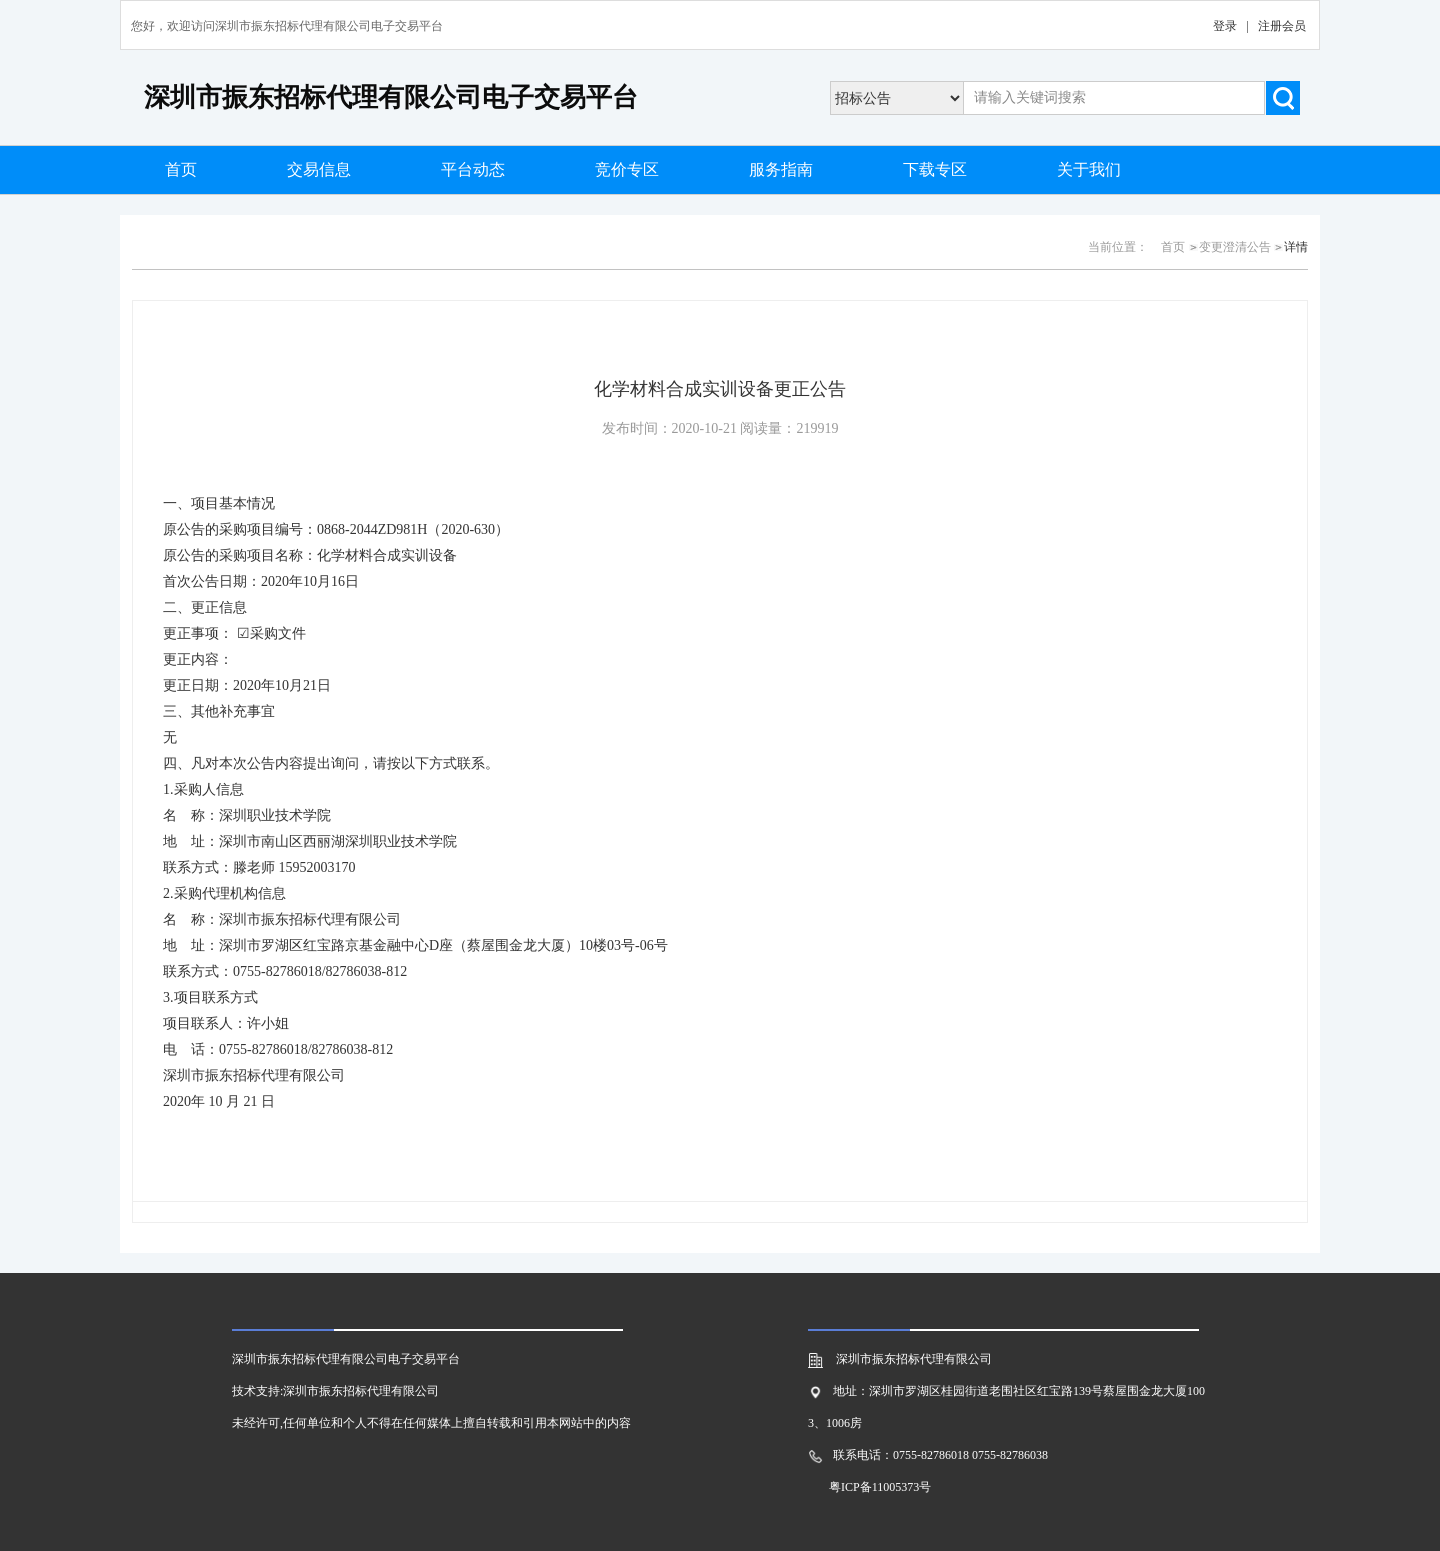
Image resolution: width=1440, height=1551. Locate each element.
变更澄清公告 (1235, 247)
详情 (1296, 247)
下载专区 (935, 169)
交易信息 (319, 169)
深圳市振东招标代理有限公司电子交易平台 (391, 97)
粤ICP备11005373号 (880, 1487)
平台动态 (473, 169)
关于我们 (1089, 169)
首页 (181, 169)
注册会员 (1282, 26)
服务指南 (781, 169)
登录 (1225, 26)
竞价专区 (627, 169)
